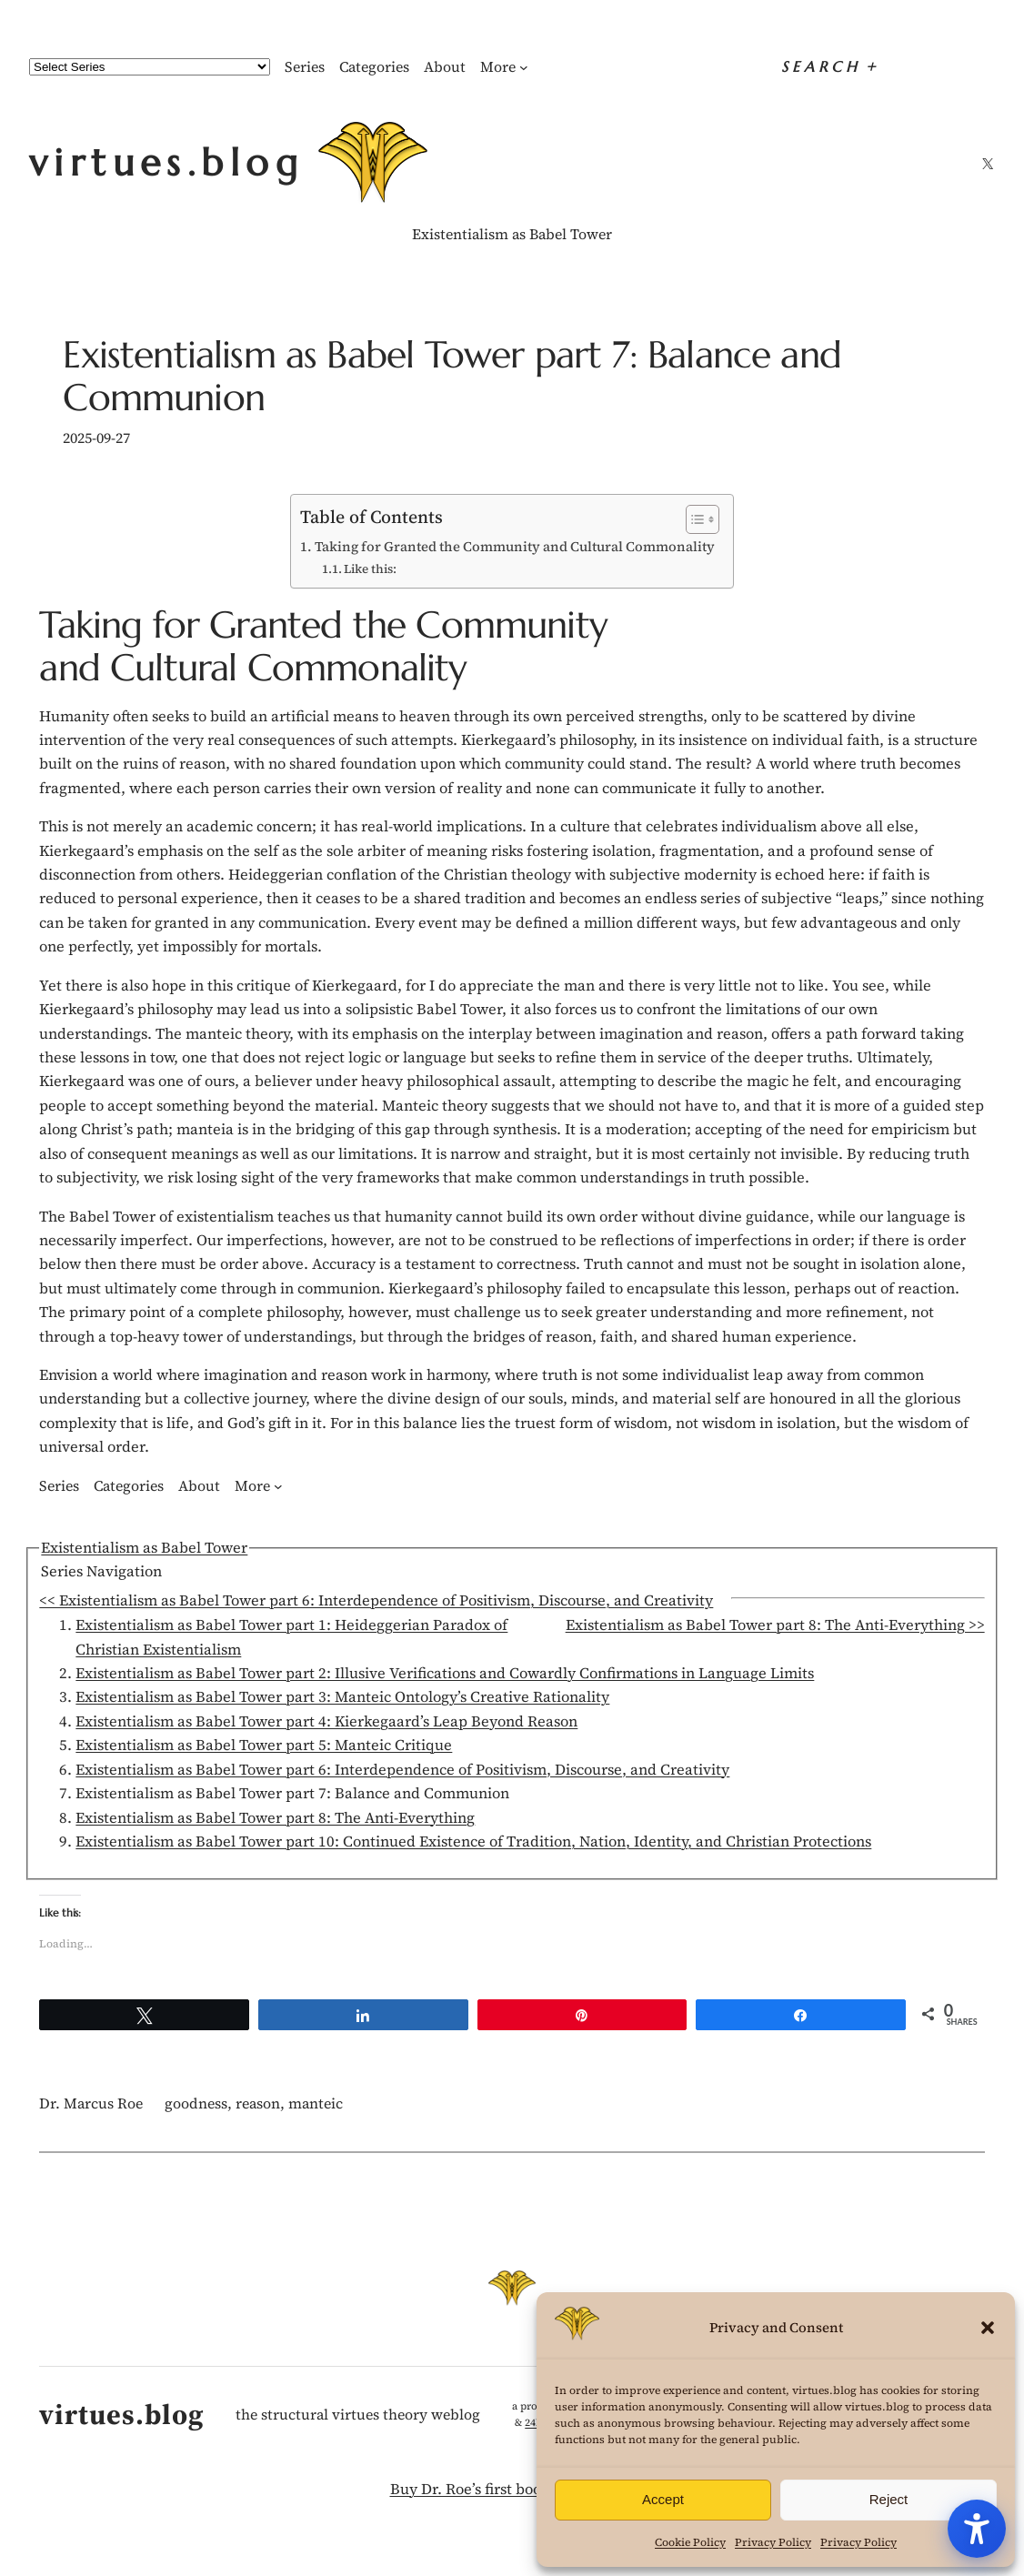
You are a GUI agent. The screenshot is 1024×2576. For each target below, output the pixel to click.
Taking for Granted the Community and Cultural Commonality (515, 547)
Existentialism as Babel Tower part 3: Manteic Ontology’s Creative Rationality (342, 1696)
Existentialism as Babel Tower (512, 234)
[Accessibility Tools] (977, 2529)
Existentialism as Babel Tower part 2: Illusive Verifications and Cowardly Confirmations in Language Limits (444, 1673)
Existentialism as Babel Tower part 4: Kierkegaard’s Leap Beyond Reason (326, 1721)
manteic (315, 2103)
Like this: (370, 568)
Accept (663, 2499)
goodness (196, 2103)
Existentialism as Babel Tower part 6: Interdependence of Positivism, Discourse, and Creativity (402, 1769)
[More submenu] (523, 67)
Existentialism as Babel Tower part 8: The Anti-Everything (275, 1817)
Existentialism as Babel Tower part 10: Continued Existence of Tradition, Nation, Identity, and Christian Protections (473, 1841)
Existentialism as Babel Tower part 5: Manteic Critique (263, 1745)
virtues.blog (166, 162)
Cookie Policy (690, 2542)
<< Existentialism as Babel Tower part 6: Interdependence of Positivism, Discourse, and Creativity (376, 1600)
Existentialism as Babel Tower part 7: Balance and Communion (452, 377)
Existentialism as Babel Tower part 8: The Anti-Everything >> (775, 1625)
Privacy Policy (773, 2542)
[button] (988, 2328)
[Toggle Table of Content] (693, 519)
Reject (889, 2499)
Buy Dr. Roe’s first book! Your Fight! (512, 2489)
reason (258, 2103)
